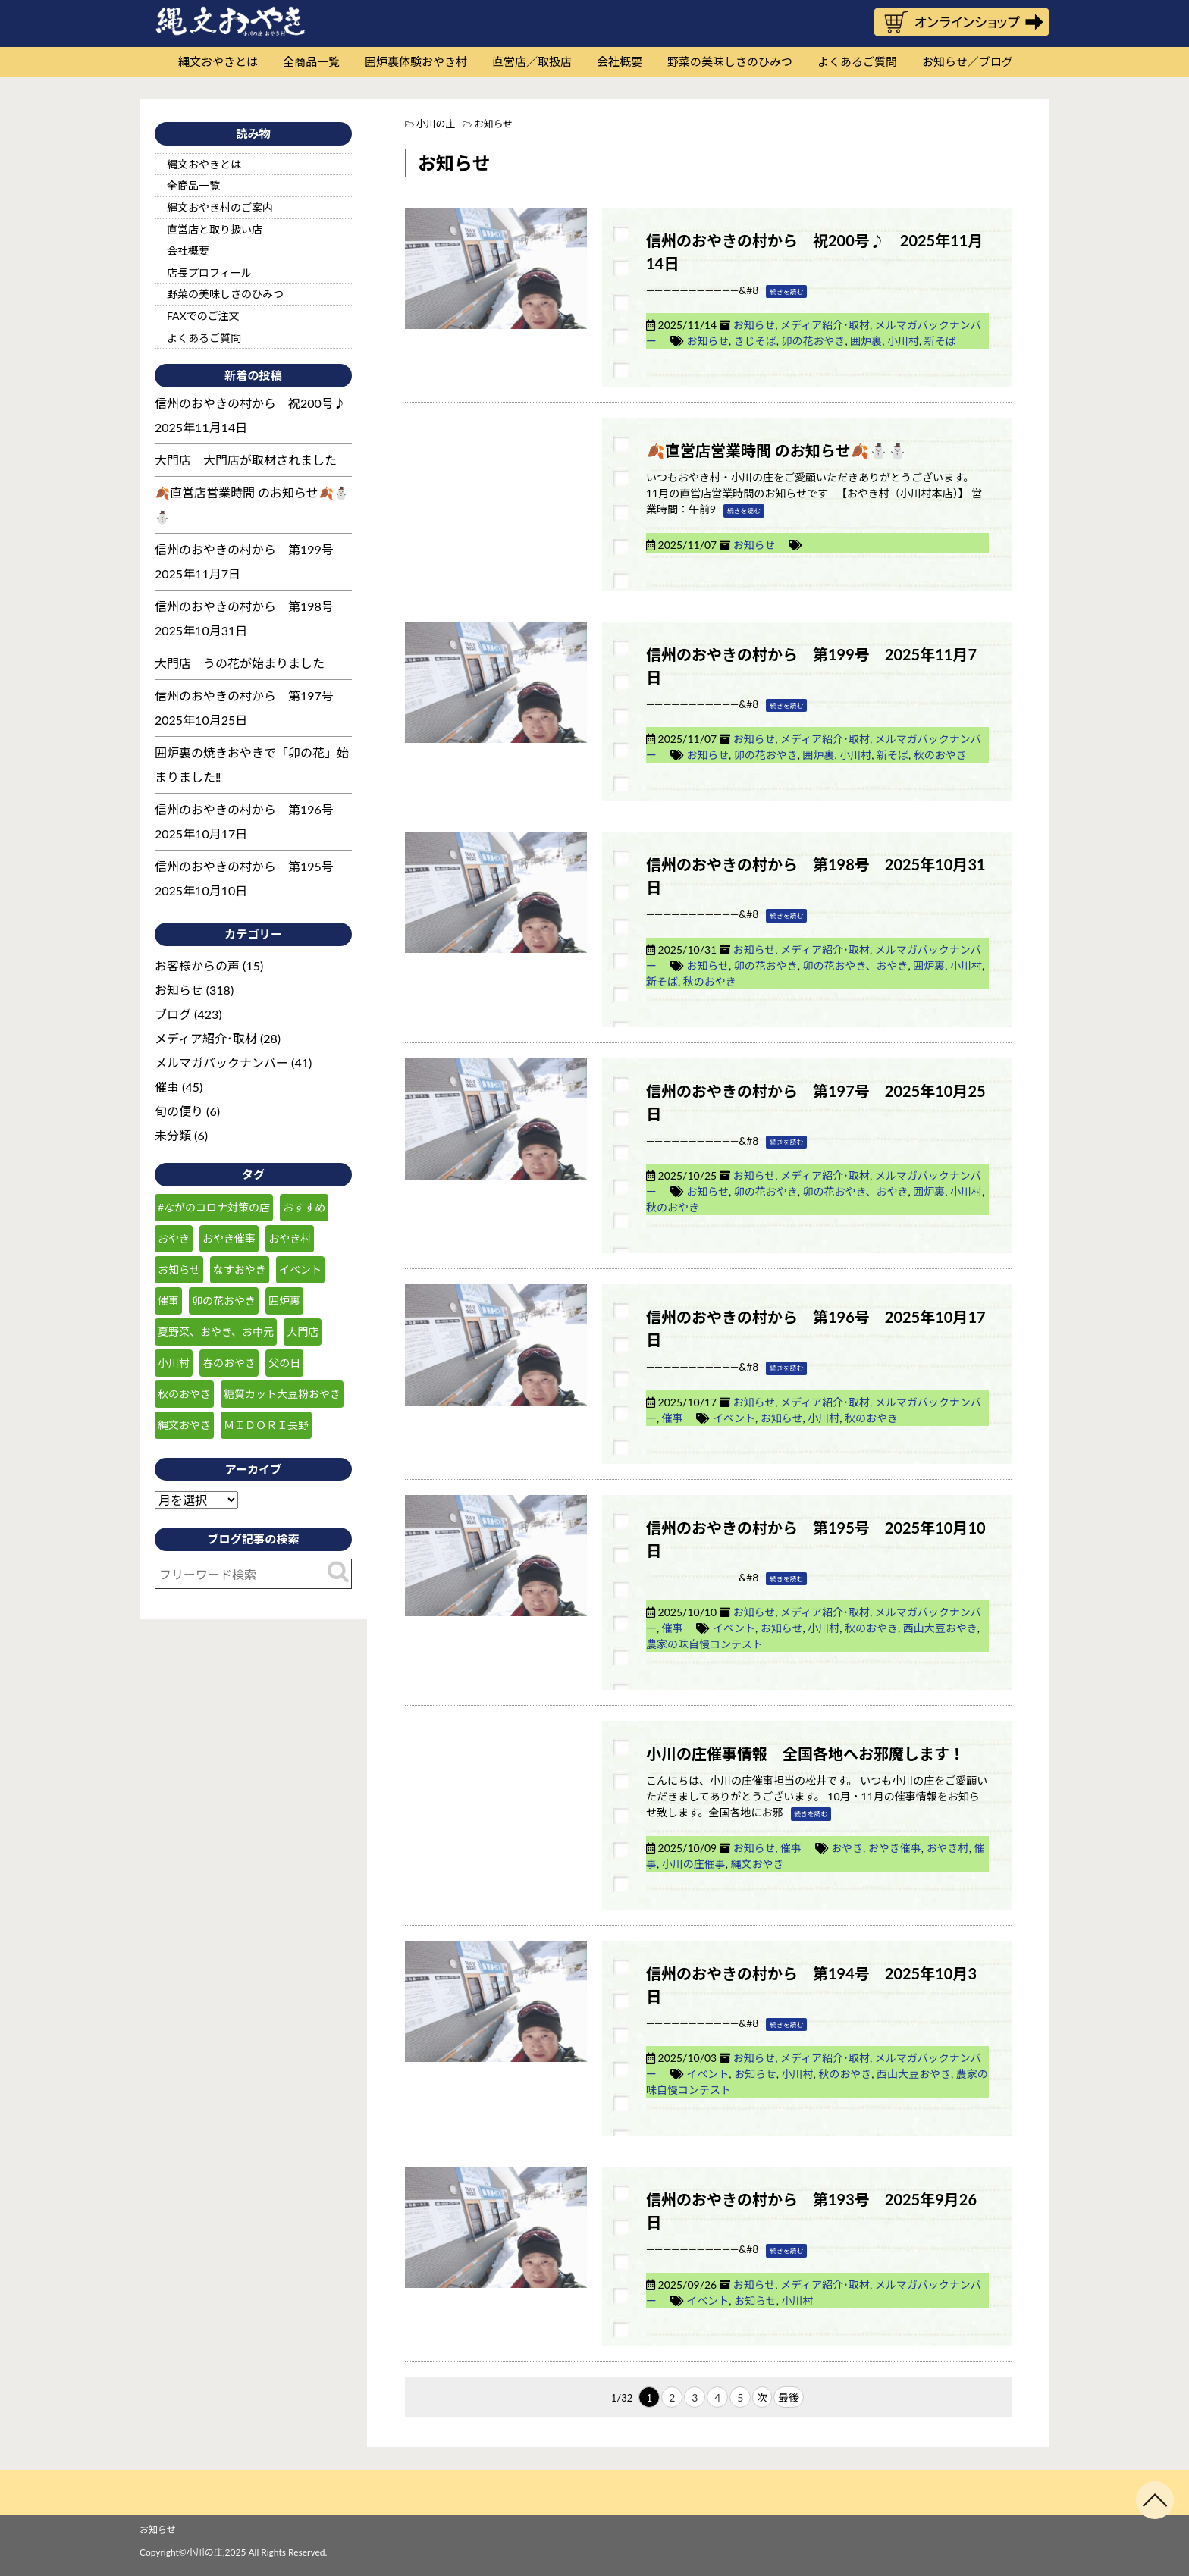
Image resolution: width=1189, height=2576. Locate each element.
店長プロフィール (209, 272)
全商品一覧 (311, 61)
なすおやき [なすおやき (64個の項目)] (239, 1269)
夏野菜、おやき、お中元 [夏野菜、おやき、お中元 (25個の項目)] (216, 1331)
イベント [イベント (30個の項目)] (300, 1269)
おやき (847, 1847)
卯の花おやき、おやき (855, 965)
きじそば (755, 340)
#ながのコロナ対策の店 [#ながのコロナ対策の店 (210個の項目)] (214, 1207)
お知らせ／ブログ (967, 61)
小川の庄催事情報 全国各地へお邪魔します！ (805, 1753)
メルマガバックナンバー (221, 1062)
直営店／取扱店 (532, 61)
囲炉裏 (866, 340)
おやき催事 (894, 1847)
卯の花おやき (813, 340)
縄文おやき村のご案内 (220, 207)
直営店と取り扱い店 (214, 229)
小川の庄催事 (694, 1863)
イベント (734, 1418)
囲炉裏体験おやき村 (416, 61)
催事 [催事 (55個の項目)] (168, 1300)
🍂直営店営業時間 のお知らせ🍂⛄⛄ (776, 450)
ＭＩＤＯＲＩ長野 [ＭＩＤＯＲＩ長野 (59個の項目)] (266, 1424)
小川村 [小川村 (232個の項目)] (174, 1362)
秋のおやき (940, 754)
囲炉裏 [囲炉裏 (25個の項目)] (284, 1300)
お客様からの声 (197, 965)
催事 (672, 1418)
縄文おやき (757, 1863)
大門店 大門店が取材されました (246, 460)
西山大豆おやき (940, 1628)
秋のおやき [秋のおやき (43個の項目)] (184, 1393)
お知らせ (754, 324)
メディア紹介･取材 (825, 324)
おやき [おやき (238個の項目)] (174, 1238)
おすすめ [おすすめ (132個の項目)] (304, 1207)
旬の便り (179, 1111)
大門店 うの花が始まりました (240, 663)
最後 (788, 2397)
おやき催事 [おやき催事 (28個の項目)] (229, 1238)
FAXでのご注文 (203, 315)
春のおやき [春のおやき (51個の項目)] (229, 1362)
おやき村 (948, 1847)
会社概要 (619, 61)
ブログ (173, 1014)
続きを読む (786, 291)
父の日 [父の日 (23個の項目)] (284, 1362)
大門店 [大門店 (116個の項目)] (302, 1331)
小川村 (903, 340)
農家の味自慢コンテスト (704, 1643)
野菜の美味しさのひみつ (729, 61)
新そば (940, 340)
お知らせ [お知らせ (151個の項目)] (179, 1269)
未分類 (173, 1135)
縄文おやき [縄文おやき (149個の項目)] (184, 1424)
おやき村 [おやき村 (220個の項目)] (289, 1238)
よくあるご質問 (857, 61)
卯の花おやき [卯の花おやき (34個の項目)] (224, 1300)
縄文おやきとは (218, 61)
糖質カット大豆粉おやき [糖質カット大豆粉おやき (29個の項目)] (282, 1393)
